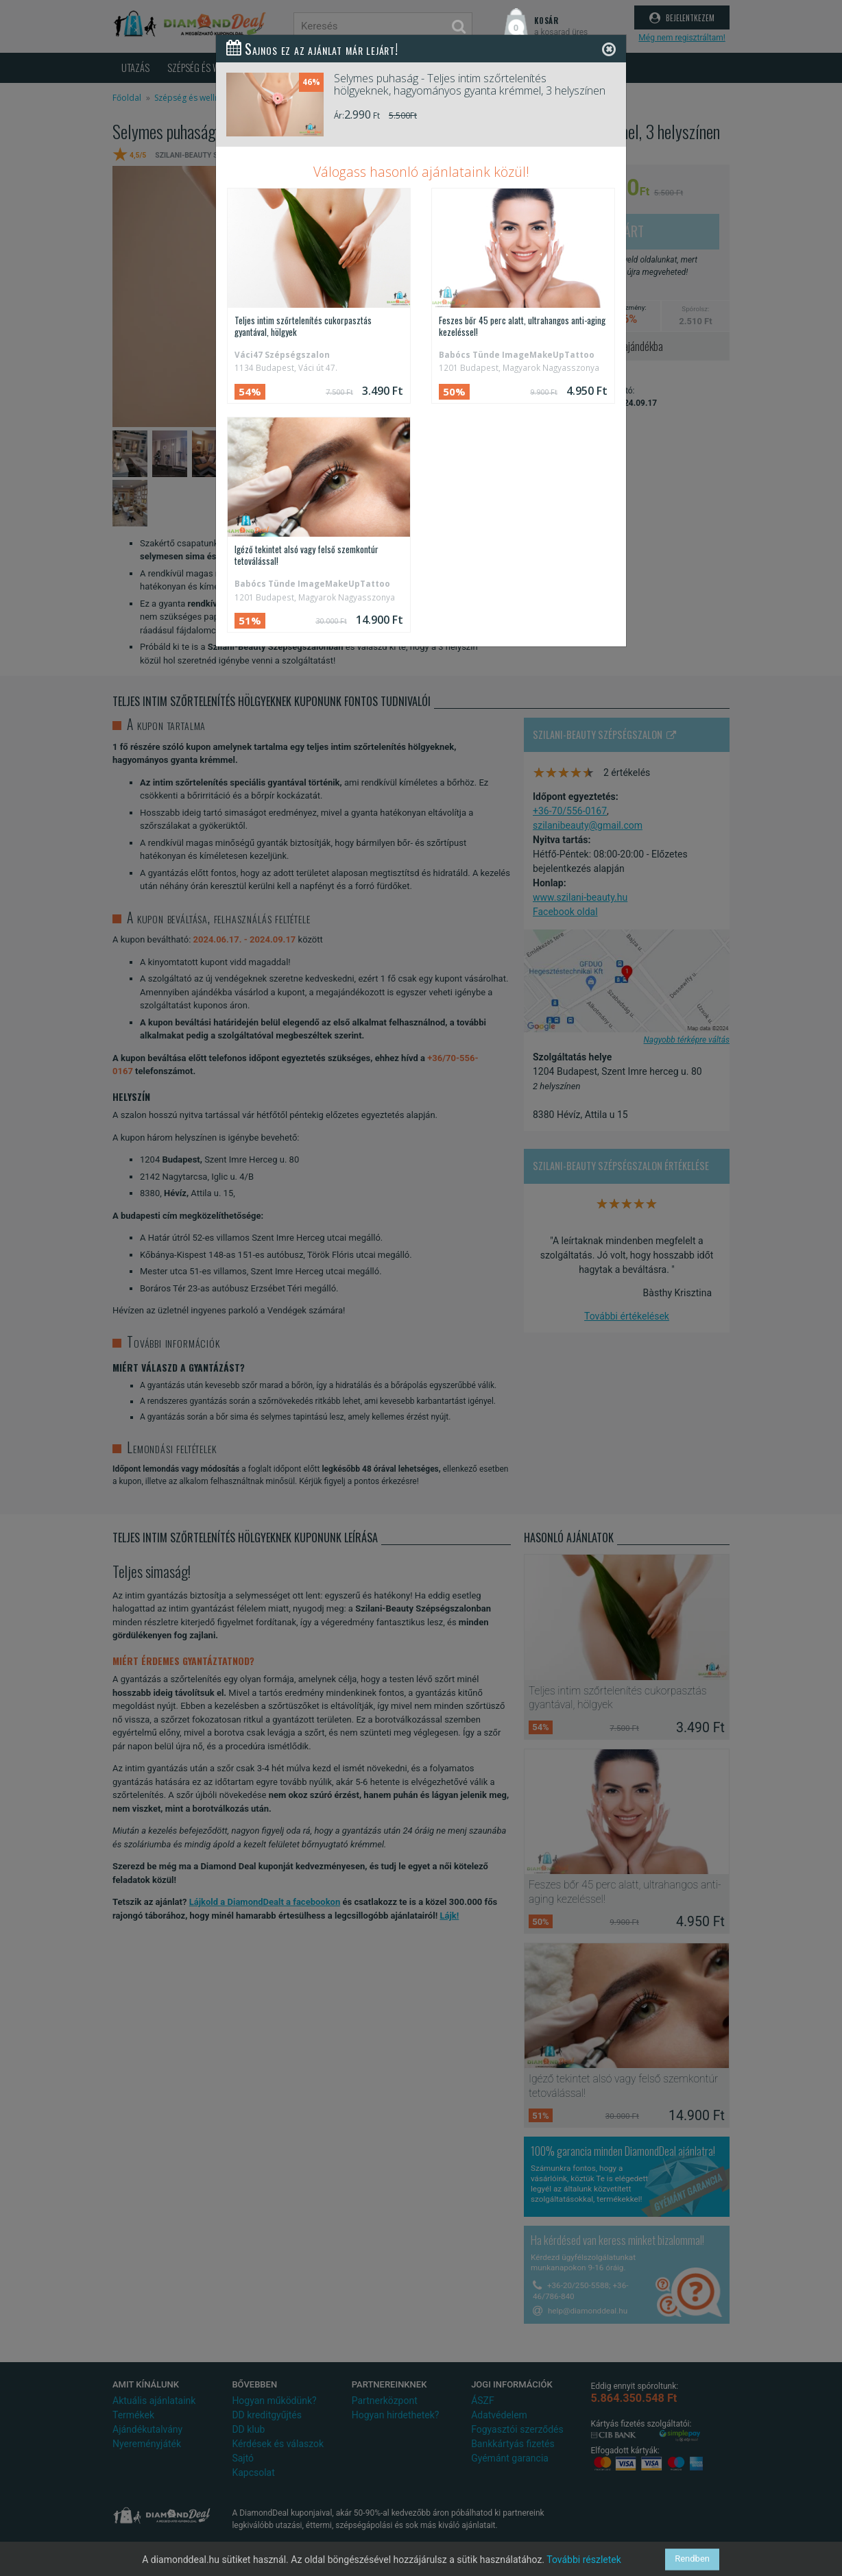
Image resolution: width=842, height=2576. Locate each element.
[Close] (609, 49)
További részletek (583, 2559)
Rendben (692, 2559)
